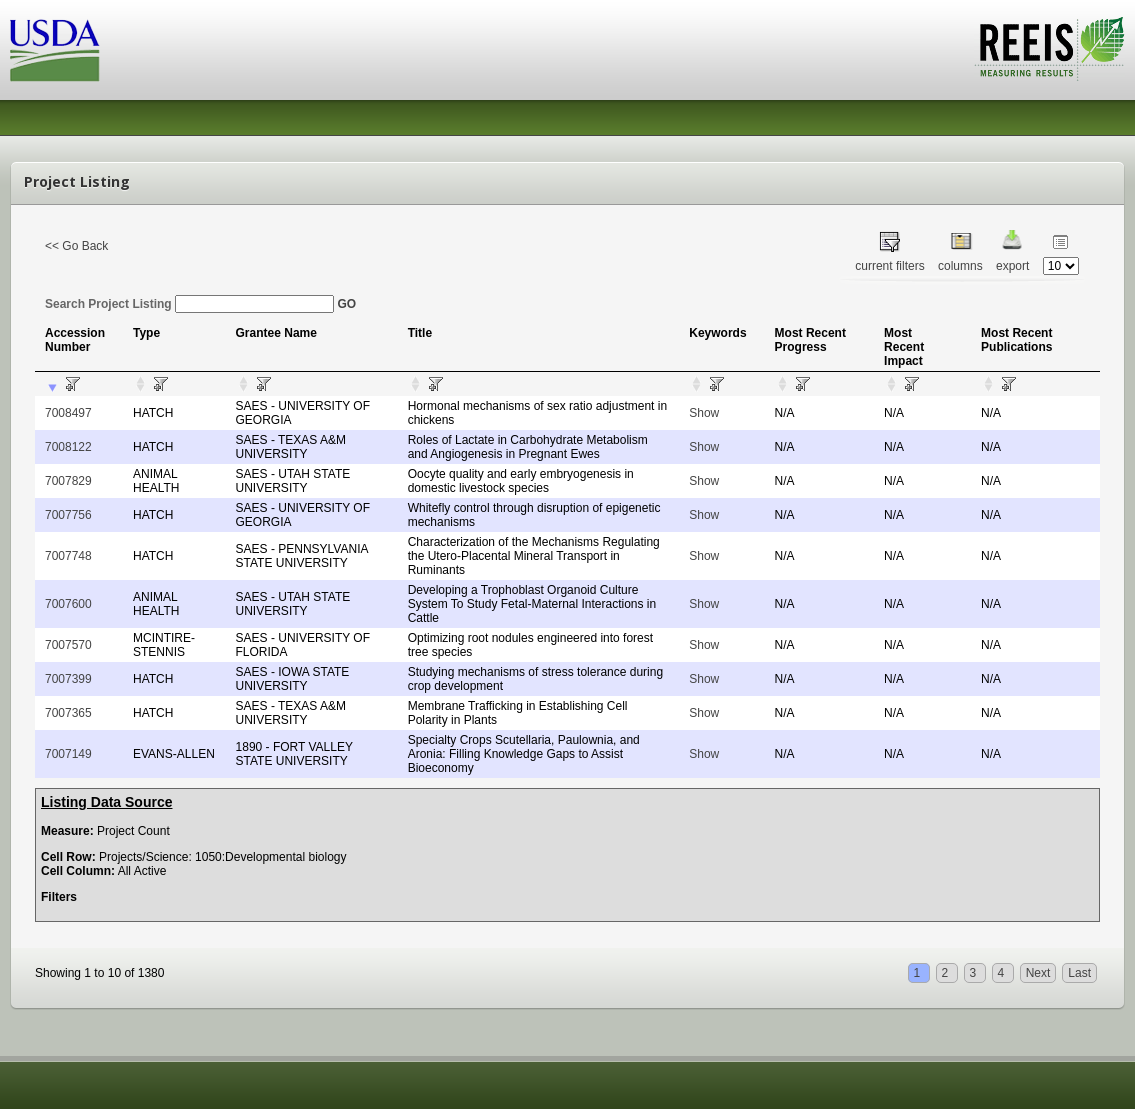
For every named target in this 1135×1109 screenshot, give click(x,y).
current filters (889, 266)
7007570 (68, 645)
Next (1038, 973)
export (1012, 266)
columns (960, 266)
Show (704, 413)
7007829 (68, 481)
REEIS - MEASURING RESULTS (1049, 49)
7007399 (68, 679)
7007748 (68, 556)
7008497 (68, 413)
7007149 (68, 754)
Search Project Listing (189, 304)
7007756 (68, 515)
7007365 (68, 713)
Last (1079, 973)
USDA (55, 50)
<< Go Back (76, 246)
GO (346, 304)
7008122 (68, 447)
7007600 (68, 604)
